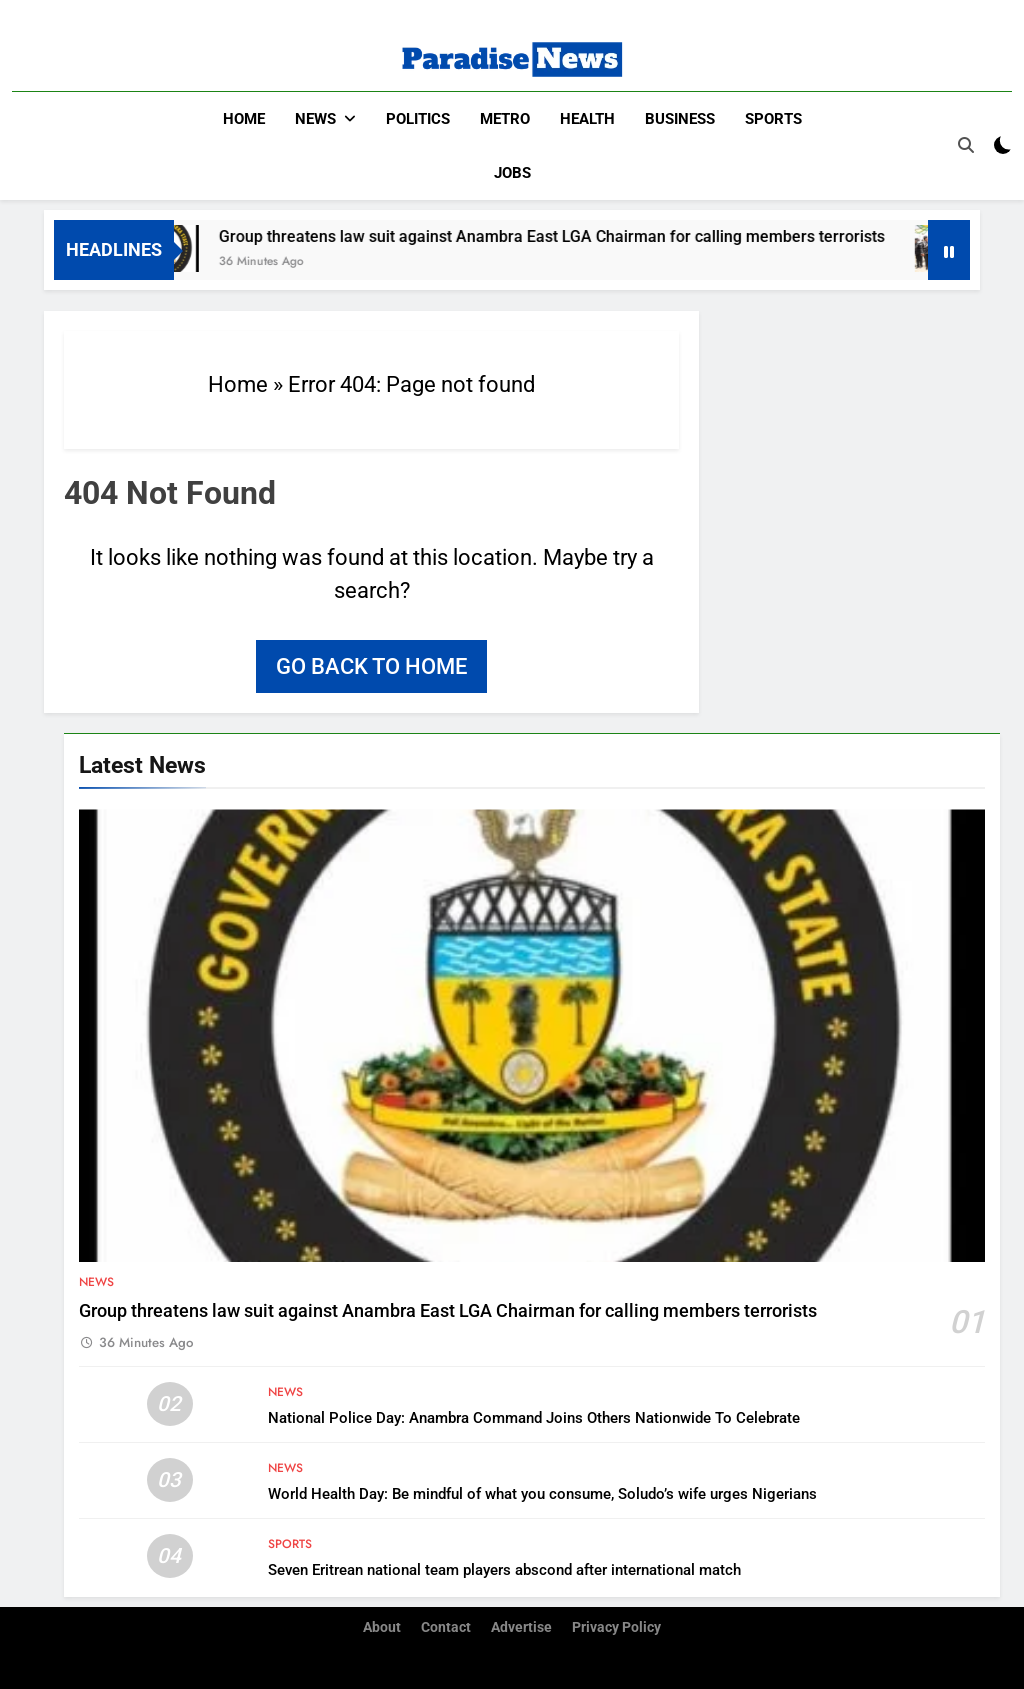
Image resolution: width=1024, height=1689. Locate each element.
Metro (505, 119)
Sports (773, 119)
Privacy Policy (616, 1627)
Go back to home (371, 666)
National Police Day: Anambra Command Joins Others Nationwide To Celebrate (534, 1418)
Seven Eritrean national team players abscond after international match (504, 1570)
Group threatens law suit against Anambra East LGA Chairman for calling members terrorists (568, 236)
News (315, 119)
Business (680, 119)
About (382, 1627)
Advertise (521, 1627)
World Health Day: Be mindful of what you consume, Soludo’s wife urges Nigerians (542, 1494)
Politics (418, 119)
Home (244, 119)
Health (587, 119)
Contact (446, 1627)
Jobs (512, 173)
